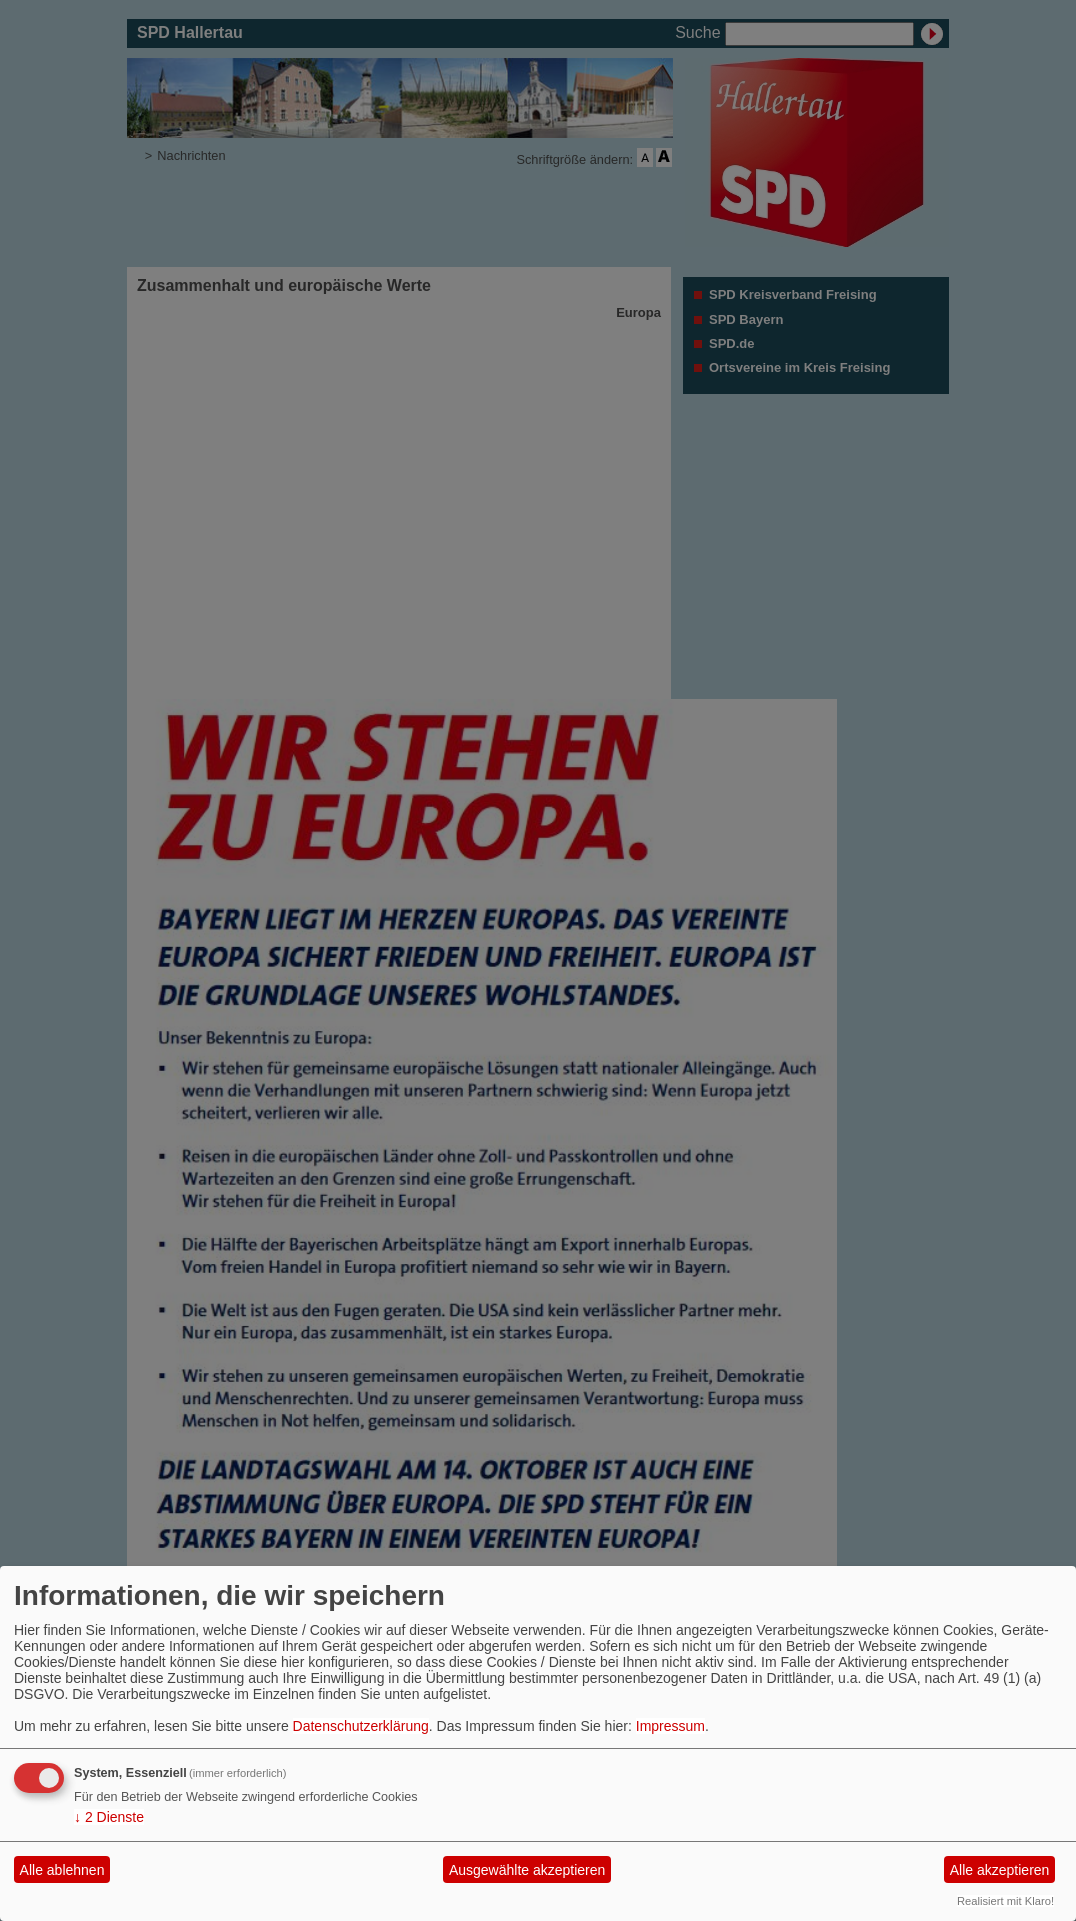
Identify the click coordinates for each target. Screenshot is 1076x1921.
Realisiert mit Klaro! (1005, 1901)
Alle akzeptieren (1000, 1870)
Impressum (670, 1726)
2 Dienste (109, 1817)
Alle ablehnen (62, 1870)
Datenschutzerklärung (361, 1726)
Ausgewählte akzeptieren (527, 1870)
